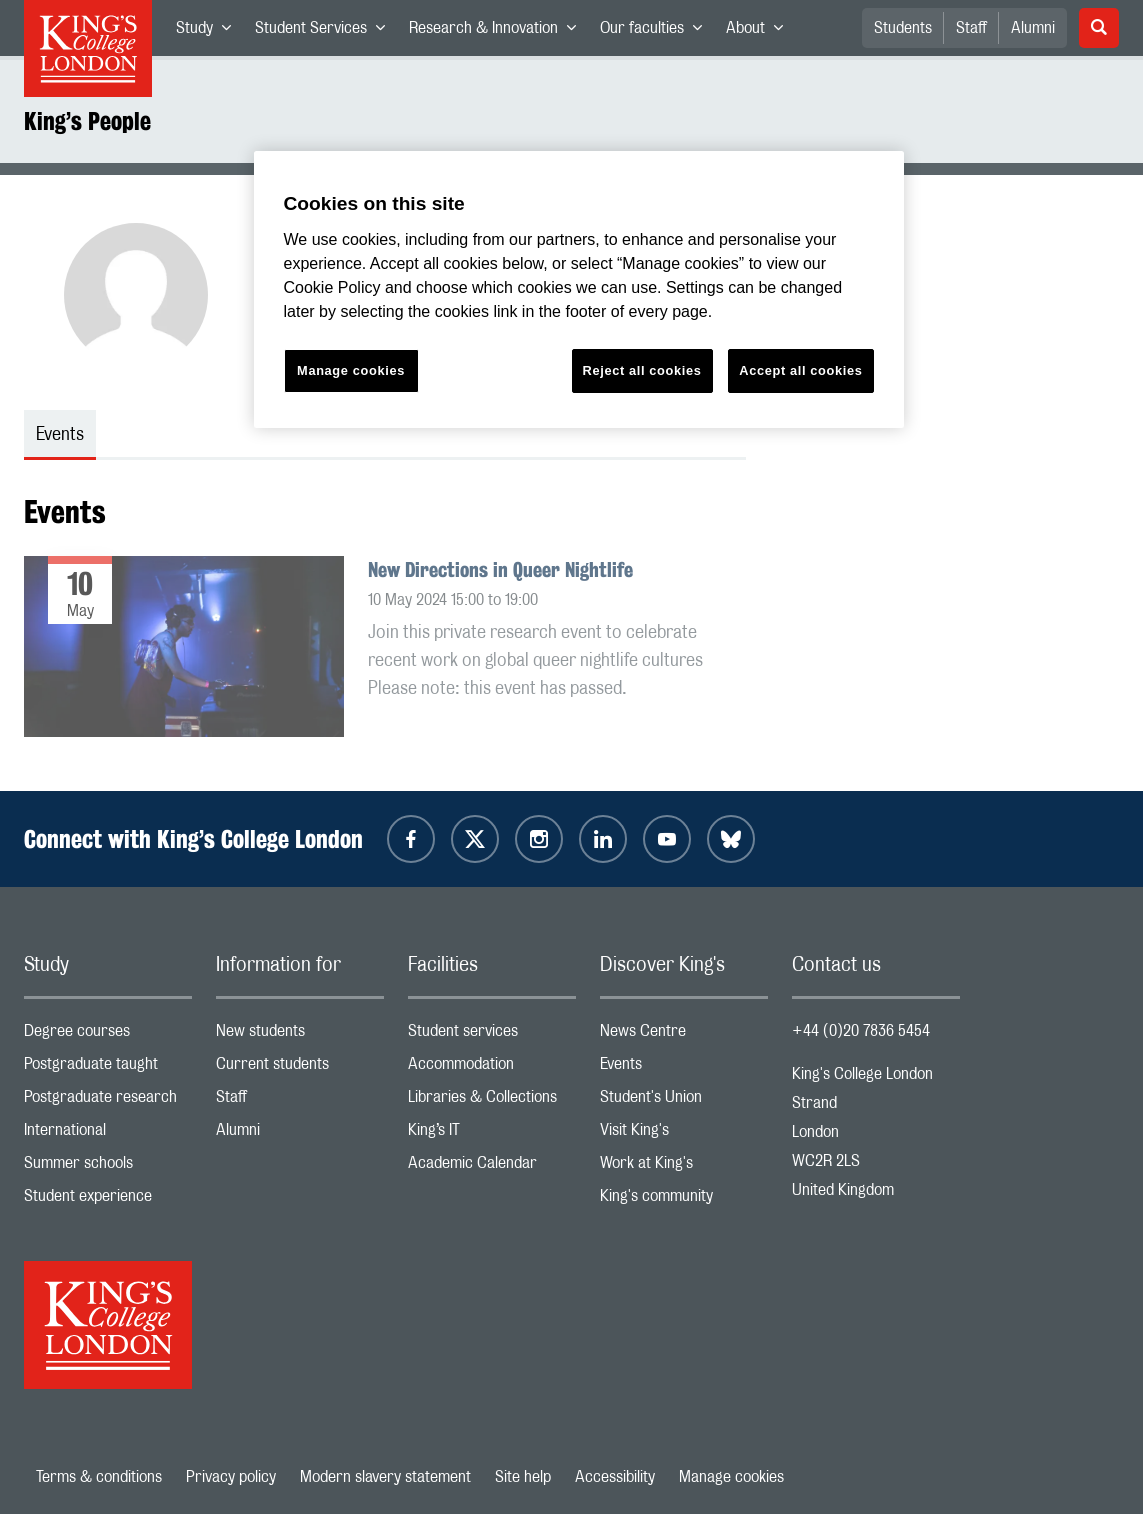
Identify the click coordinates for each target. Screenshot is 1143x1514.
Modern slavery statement (385, 1477)
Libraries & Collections (492, 1101)
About (760, 32)
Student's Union (684, 1101)
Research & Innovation (498, 32)
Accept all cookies (800, 370)
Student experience (108, 1200)
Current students (300, 1068)
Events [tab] (60, 435)
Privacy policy (231, 1477)
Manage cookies (731, 1477)
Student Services (326, 32)
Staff (971, 28)
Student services (492, 1035)
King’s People (87, 121)
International (108, 1134)
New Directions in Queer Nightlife (500, 569)
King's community (684, 1200)
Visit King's (684, 1134)
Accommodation (492, 1068)
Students (903, 28)
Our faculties (657, 32)
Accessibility (615, 1477)
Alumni (1033, 28)
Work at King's (684, 1167)
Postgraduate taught (108, 1068)
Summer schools (108, 1167)
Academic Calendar (492, 1167)
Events (684, 1068)
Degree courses (108, 1035)
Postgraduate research (108, 1101)
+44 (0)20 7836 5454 (861, 1031)
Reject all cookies (642, 370)
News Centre (684, 1035)
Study (209, 32)
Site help (523, 1477)
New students (300, 1035)
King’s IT (492, 1134)
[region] (579, 289)
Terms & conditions (99, 1477)
